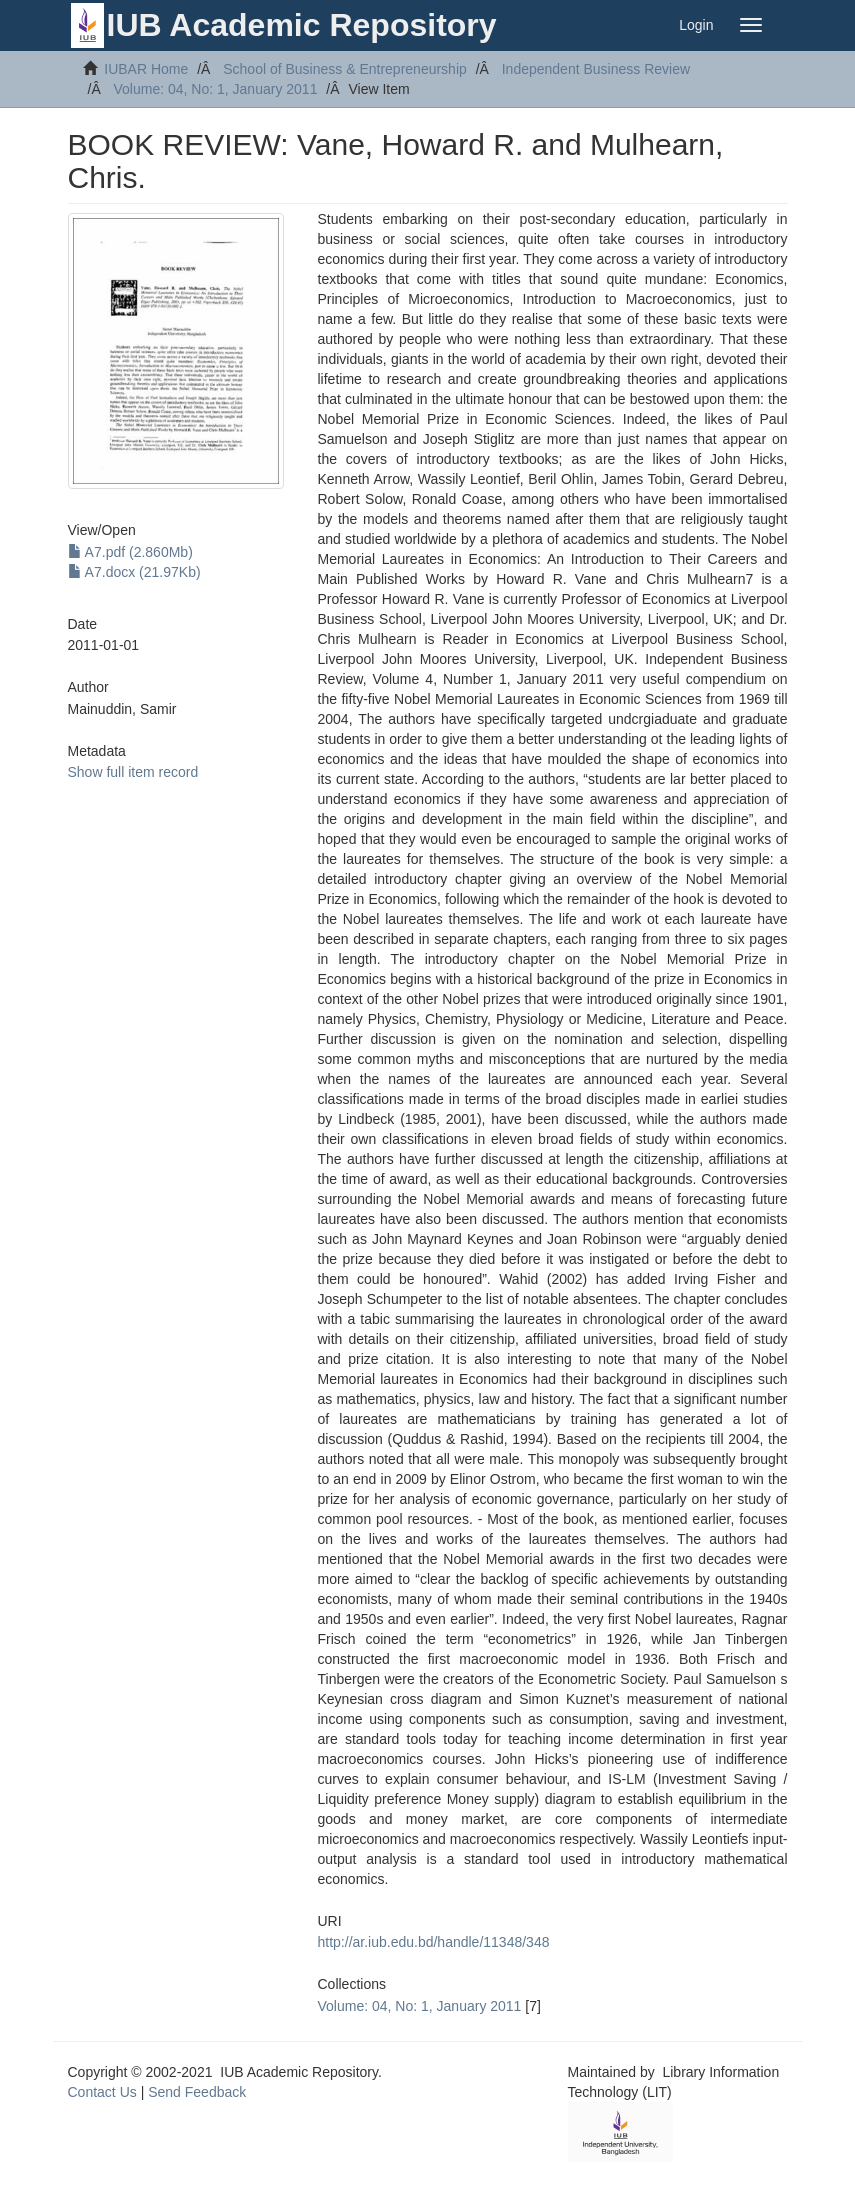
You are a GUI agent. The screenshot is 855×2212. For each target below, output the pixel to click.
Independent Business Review (596, 69)
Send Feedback (197, 2092)
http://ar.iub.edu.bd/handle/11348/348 (434, 1942)
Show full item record (133, 772)
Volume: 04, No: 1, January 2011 (216, 89)
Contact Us (102, 2092)
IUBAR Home (146, 69)
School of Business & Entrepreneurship (345, 69)
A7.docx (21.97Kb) (134, 572)
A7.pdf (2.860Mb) (130, 552)
